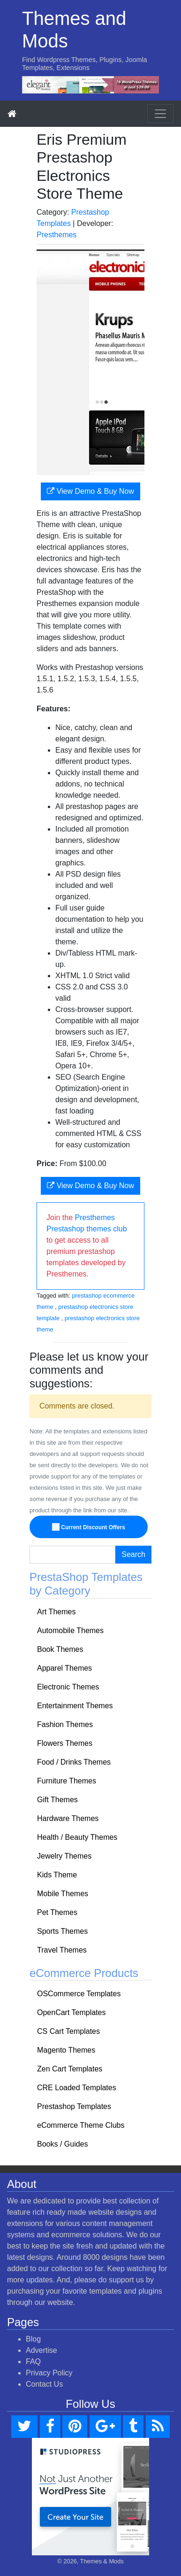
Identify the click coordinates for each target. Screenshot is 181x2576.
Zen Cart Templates (69, 2069)
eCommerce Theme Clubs (80, 2125)
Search (133, 1554)
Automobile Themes (70, 1630)
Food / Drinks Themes (74, 1762)
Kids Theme (57, 1875)
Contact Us (44, 2384)
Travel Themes (62, 1950)
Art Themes (56, 1612)
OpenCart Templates (71, 2012)
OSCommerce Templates (79, 1994)
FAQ (33, 2362)
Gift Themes (57, 1800)
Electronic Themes (68, 1687)
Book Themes (60, 1649)
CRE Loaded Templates (76, 2088)
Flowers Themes (64, 1743)
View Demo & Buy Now (90, 491)
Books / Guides (62, 2144)
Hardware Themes (67, 1818)
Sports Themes (62, 1931)
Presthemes (56, 235)
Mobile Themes (62, 1894)
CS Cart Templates (68, 2031)
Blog (33, 2339)
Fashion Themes (65, 1724)
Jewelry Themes (64, 1856)
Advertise (41, 2350)
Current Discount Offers (89, 1527)
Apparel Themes (64, 1668)
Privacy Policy (49, 2373)
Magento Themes (66, 2050)
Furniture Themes (66, 1781)
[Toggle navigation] (160, 113)
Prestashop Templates (74, 2106)
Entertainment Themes (75, 1706)
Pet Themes (57, 1912)
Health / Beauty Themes (77, 1837)
